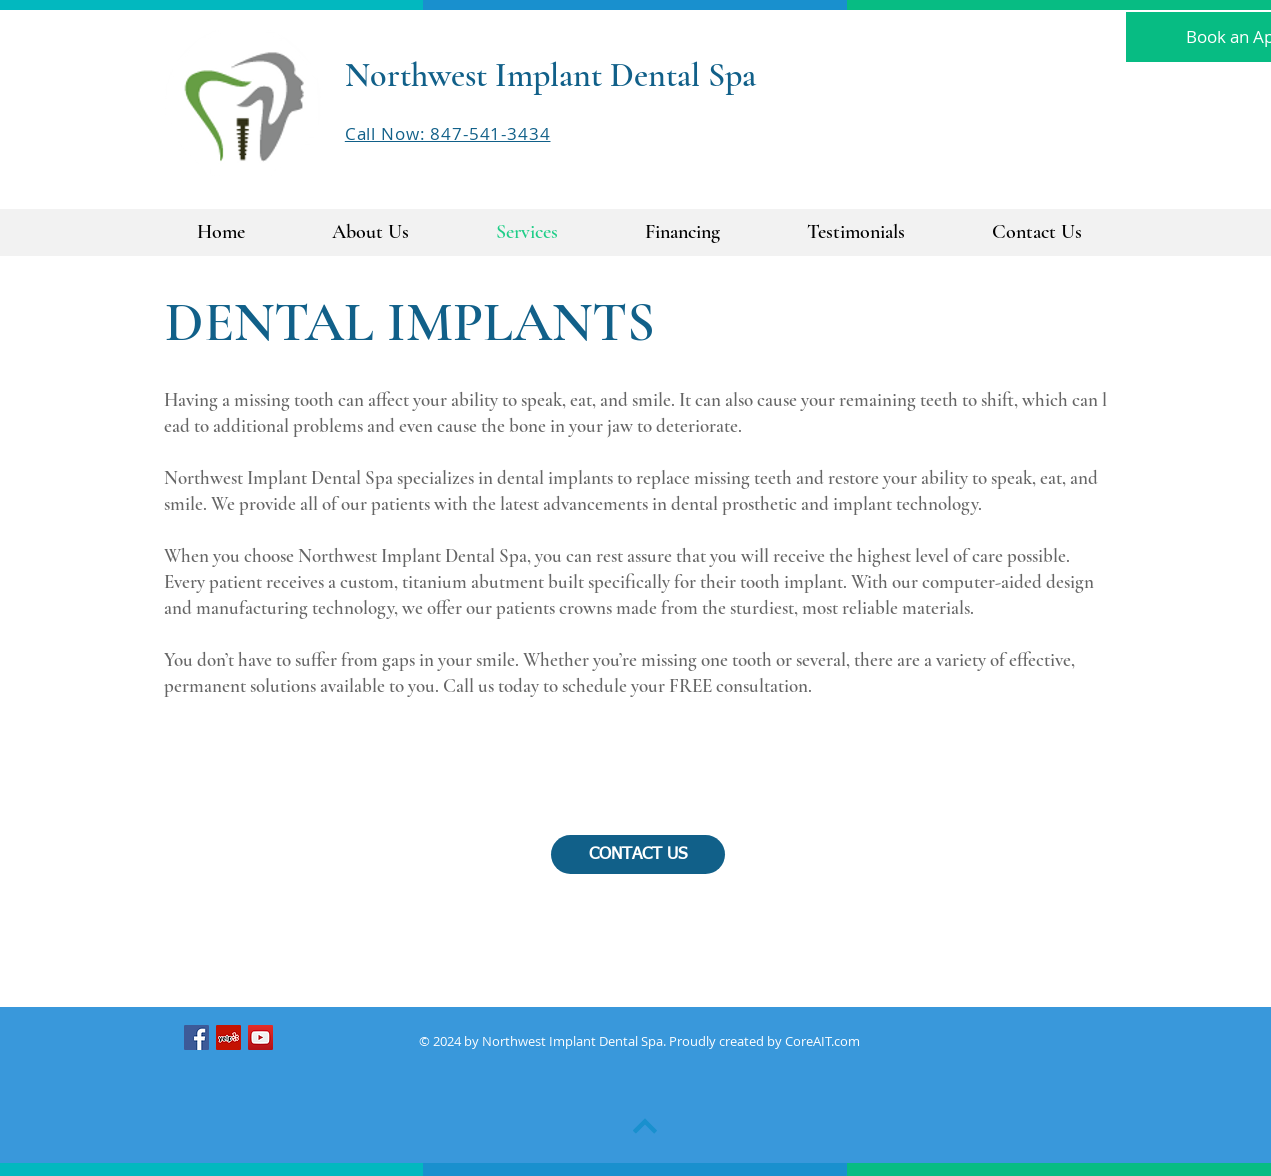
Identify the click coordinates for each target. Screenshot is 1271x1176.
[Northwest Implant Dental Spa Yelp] (228, 1037)
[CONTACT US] (638, 854)
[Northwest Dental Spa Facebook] (196, 1037)
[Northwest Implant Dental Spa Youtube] (260, 1037)
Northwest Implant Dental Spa (550, 75)
